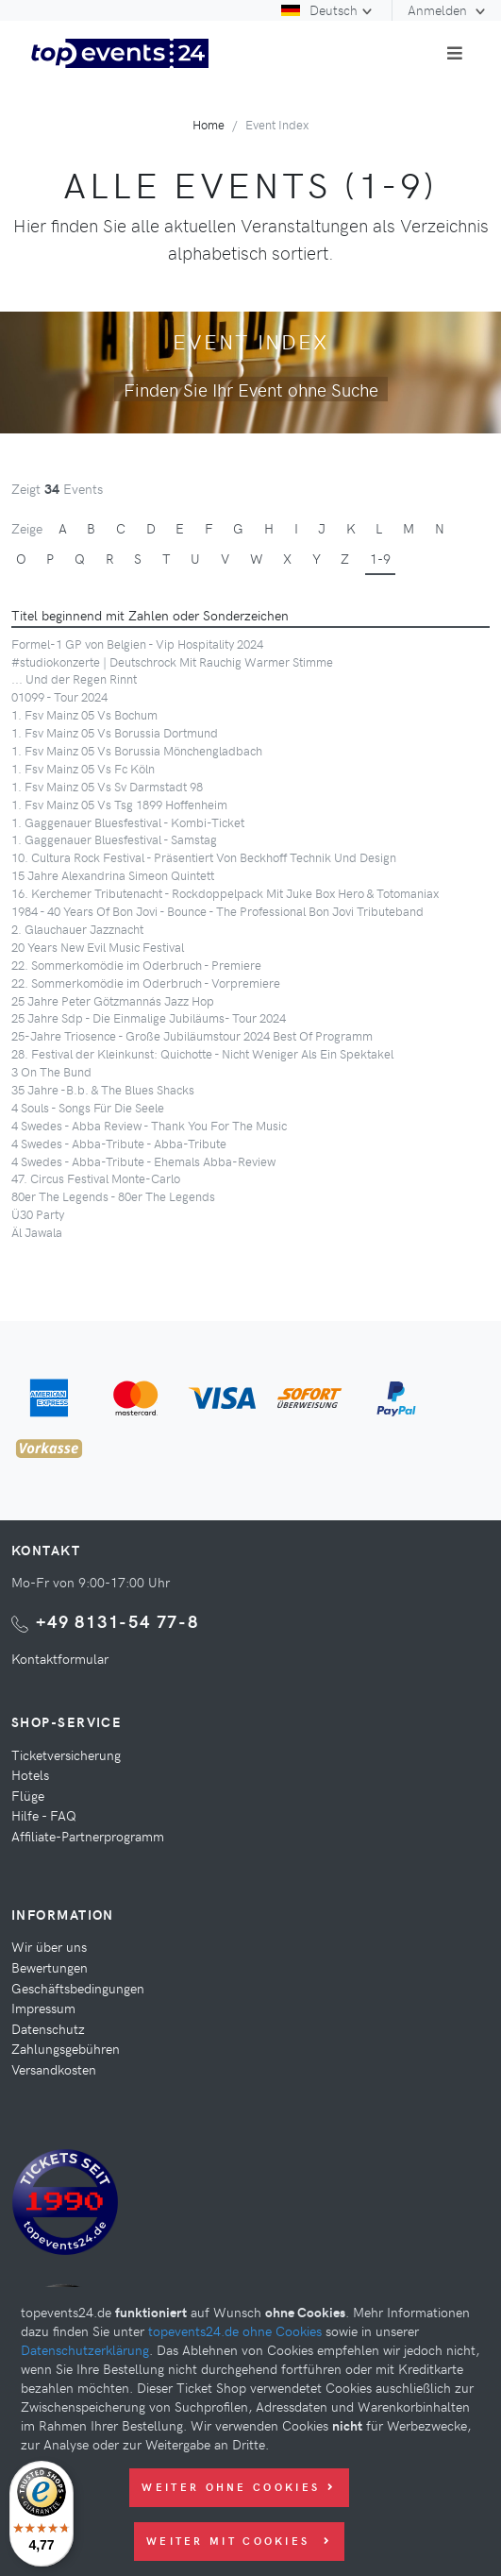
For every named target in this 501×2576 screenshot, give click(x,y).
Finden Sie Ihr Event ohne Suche (251, 389)
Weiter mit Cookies (239, 2541)
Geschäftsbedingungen (77, 1987)
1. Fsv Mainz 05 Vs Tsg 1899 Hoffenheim (119, 804)
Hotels (30, 1774)
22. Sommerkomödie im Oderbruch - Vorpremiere (145, 982)
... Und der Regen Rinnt (74, 678)
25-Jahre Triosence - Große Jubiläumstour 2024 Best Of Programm (192, 1035)
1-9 (380, 558)
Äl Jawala (36, 1232)
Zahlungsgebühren (65, 2048)
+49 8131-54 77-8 (117, 1621)
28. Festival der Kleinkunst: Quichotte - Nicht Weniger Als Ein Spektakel (202, 1053)
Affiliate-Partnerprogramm (87, 1835)
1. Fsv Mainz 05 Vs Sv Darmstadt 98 (107, 786)
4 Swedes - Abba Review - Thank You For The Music (149, 1125)
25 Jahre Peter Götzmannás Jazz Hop (112, 1000)
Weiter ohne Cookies (239, 2487)
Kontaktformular (60, 1658)
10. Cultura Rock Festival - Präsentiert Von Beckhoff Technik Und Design (203, 857)
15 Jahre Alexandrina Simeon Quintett (112, 875)
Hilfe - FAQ (43, 1814)
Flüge (27, 1795)
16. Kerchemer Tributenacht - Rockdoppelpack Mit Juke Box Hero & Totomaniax (225, 893)
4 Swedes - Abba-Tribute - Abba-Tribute (118, 1143)
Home (208, 124)
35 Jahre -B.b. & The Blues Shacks (102, 1089)
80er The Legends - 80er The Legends (113, 1196)
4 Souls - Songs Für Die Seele (87, 1107)
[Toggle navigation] (455, 53)
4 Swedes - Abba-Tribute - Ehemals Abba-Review (143, 1161)
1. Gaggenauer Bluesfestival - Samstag (114, 839)
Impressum (43, 2007)
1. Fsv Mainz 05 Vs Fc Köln (83, 768)
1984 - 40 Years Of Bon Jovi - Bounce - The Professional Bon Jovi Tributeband (217, 911)
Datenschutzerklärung (85, 2349)
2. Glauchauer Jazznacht (77, 929)
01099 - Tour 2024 (59, 696)
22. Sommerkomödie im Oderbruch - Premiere (136, 965)
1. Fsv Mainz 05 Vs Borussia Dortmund (114, 732)
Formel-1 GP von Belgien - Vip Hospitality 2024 (137, 644)
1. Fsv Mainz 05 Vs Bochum (84, 714)
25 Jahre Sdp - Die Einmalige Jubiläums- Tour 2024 (148, 1017)
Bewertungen (49, 1966)
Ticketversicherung (66, 1754)
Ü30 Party (37, 1214)
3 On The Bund (51, 1071)
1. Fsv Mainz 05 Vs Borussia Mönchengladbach (136, 750)
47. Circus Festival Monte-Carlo (95, 1178)
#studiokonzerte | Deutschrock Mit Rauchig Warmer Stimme (172, 661)
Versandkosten (53, 2068)
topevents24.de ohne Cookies (235, 2330)
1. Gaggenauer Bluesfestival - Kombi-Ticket (127, 822)
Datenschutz (48, 2028)
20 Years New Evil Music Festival (97, 947)
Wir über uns (49, 1946)
